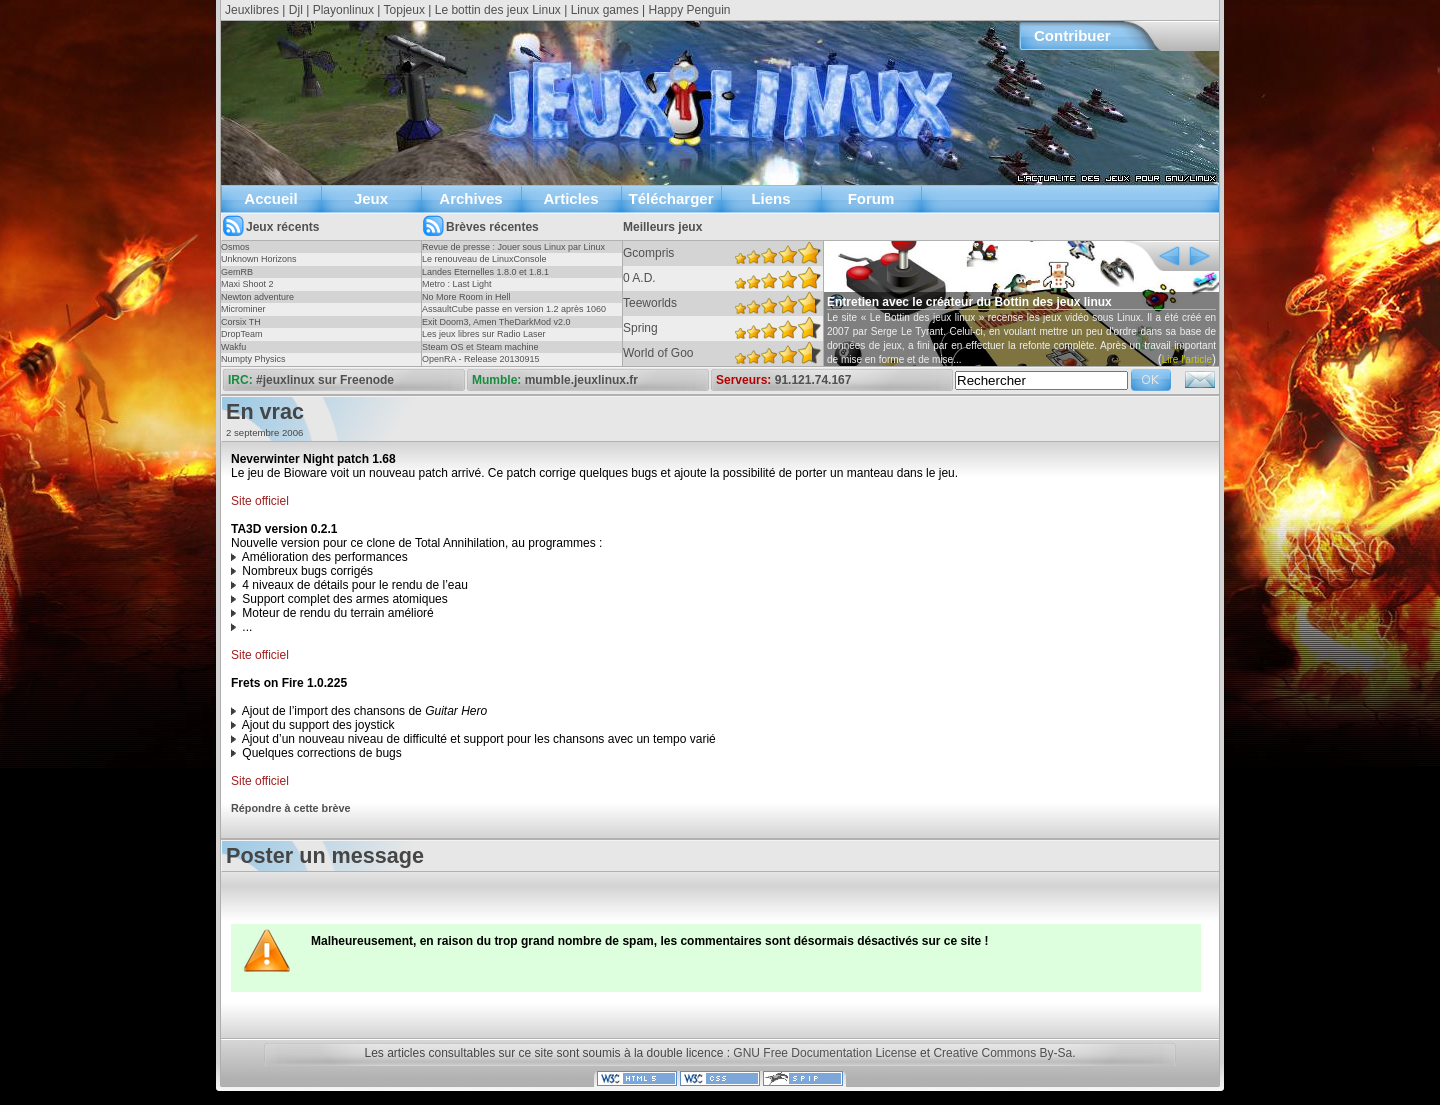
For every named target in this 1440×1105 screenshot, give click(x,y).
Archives (470, 198)
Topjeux (404, 10)
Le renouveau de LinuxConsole (484, 259)
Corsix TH (241, 322)
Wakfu (233, 347)
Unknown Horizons (259, 259)
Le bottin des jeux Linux (498, 10)
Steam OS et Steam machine (480, 347)
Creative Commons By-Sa (1002, 1053)
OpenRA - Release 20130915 (481, 359)
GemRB (237, 272)
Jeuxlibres (252, 10)
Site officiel (260, 501)
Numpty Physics (253, 359)
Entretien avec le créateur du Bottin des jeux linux (969, 302)
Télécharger (670, 198)
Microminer (243, 309)
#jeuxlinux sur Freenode (325, 380)
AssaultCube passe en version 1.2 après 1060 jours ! (514, 315)
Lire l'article (1187, 359)
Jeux (371, 198)
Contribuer (1072, 35)
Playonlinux (343, 10)
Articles (570, 198)
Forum (871, 198)
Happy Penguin (689, 10)
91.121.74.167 (813, 380)
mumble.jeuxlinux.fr (581, 380)
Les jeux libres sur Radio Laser (484, 334)
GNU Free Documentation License (824, 1053)
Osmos (235, 247)
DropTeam (242, 334)
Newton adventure (257, 297)
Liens (770, 198)
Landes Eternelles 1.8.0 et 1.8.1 (485, 272)
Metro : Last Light (457, 284)
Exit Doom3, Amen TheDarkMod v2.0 (496, 322)
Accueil (270, 198)
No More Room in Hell (466, 297)
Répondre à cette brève (290, 808)
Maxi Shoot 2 (247, 284)
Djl (296, 10)
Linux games (605, 10)
